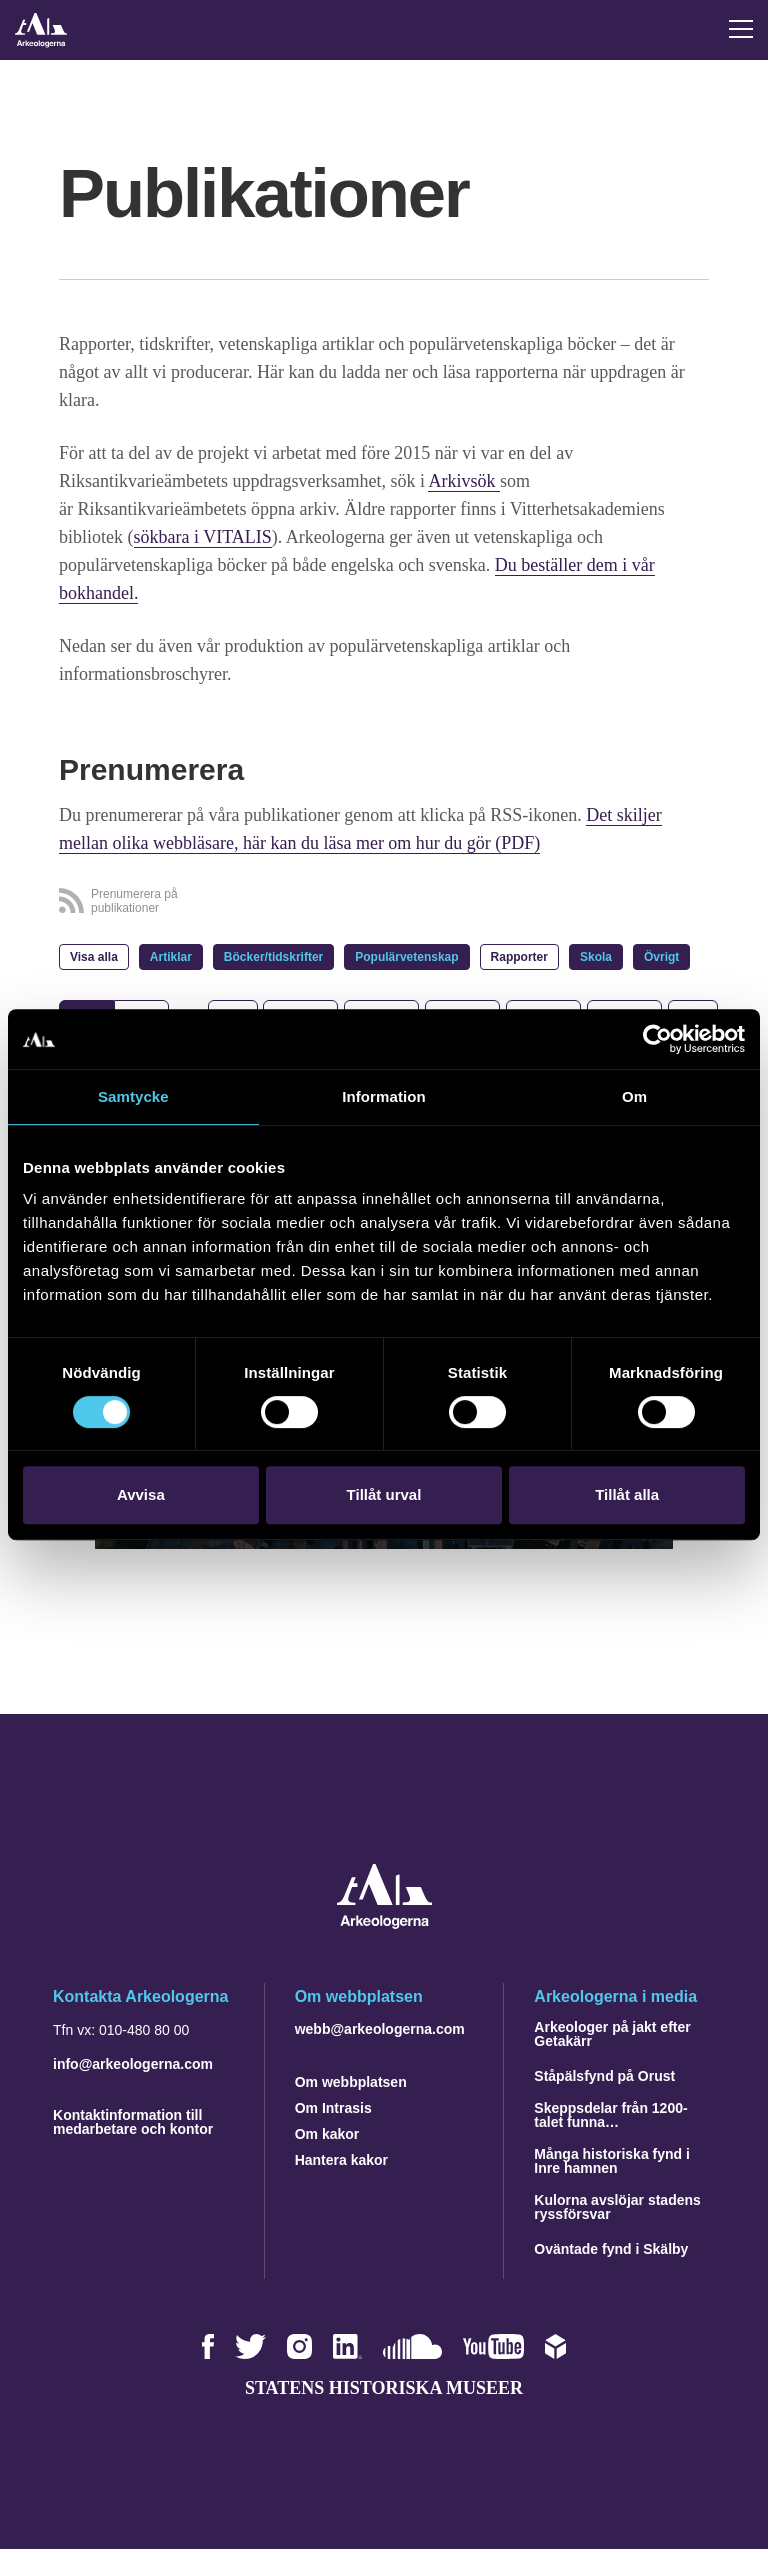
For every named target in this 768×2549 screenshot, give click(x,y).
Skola (596, 957)
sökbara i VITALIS (203, 537)
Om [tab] (634, 1096)
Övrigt (661, 957)
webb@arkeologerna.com (380, 2029)
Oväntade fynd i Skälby (611, 2249)
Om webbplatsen (351, 2082)
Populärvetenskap (406, 957)
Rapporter (519, 957)
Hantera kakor (341, 2160)
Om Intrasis (333, 2108)
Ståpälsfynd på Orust (604, 2076)
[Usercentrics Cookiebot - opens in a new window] (657, 1039)
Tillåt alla (627, 1494)
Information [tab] (384, 1096)
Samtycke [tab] (133, 1096)
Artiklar (171, 957)
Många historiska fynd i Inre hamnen (612, 2161)
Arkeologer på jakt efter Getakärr (612, 2034)
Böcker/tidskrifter (273, 957)
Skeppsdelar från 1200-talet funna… (610, 2115)
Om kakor (327, 2134)
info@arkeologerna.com (133, 2064)
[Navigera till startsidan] (384, 1923)
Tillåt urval (384, 1494)
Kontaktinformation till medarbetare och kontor (133, 2122)
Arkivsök (464, 481)
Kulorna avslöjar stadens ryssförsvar (617, 2207)
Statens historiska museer (384, 2388)
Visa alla (94, 957)
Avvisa (141, 1494)
